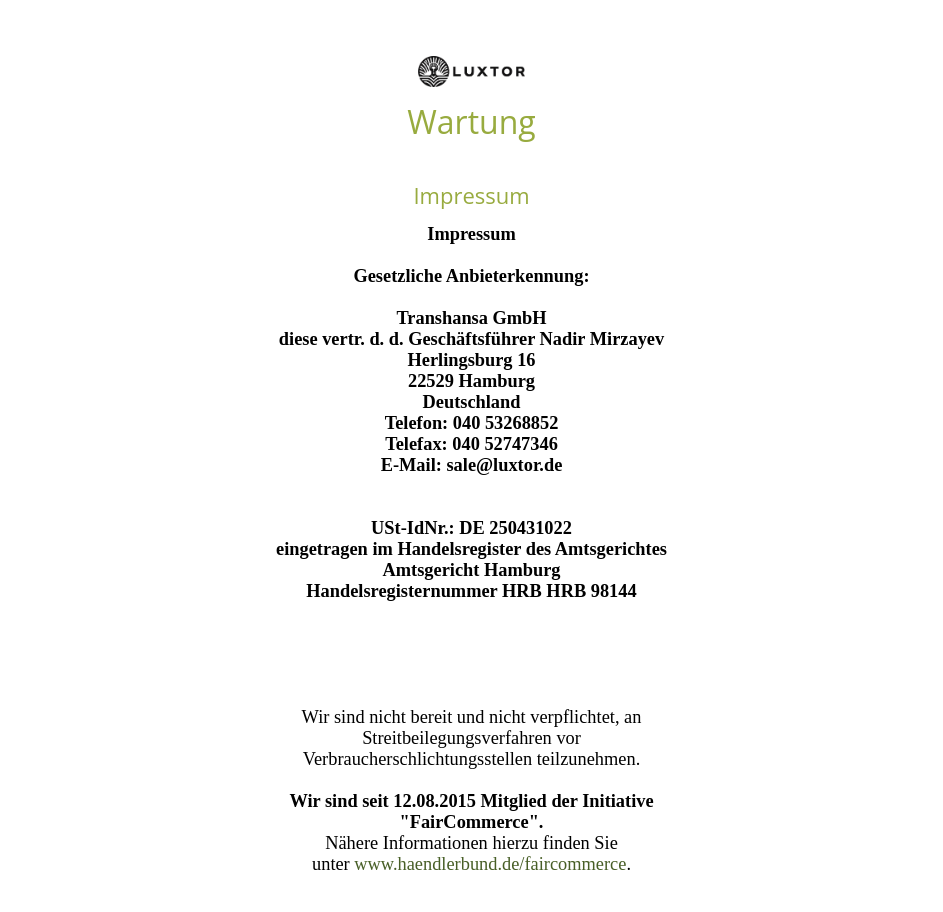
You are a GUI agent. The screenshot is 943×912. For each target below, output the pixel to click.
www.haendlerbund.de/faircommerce (490, 864)
